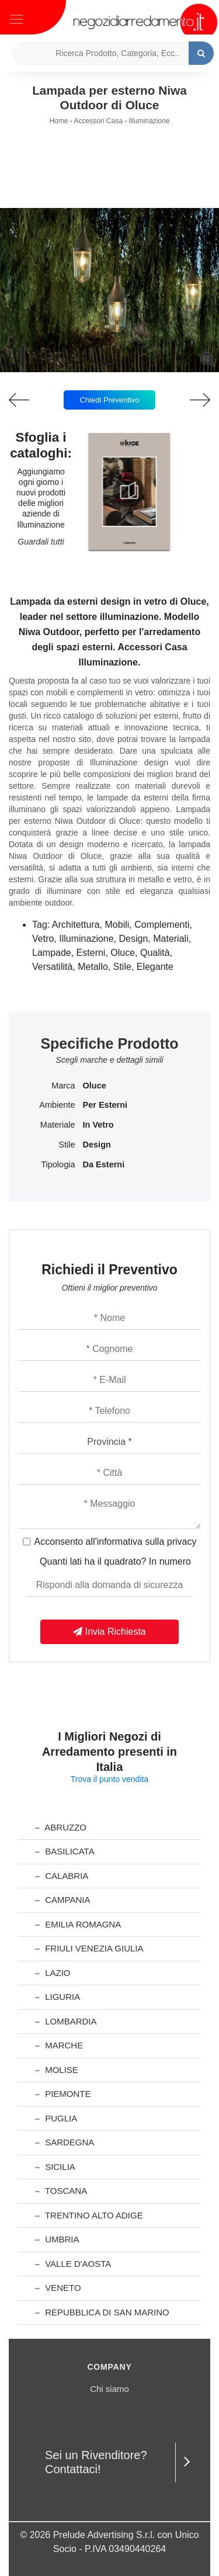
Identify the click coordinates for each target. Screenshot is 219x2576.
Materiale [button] (57, 1124)
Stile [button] (66, 1144)
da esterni (104, 1164)
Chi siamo (109, 2389)
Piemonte (63, 2094)
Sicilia (55, 2167)
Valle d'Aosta (73, 2264)
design (97, 1144)
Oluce (94, 1085)
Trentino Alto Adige (89, 2215)
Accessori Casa (98, 121)
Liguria (57, 1997)
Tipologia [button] (58, 1164)
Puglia (56, 2118)
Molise (56, 2070)
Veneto (58, 2288)
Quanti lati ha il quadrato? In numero (115, 1561)
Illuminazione (149, 121)
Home (58, 121)
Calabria (61, 1876)
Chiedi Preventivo (110, 400)
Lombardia (66, 2021)
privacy (182, 1542)
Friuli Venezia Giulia (89, 1948)
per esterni (105, 1105)
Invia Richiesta (109, 1632)
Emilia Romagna (78, 1924)
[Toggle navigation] (16, 18)
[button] (110, 364)
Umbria (57, 2239)
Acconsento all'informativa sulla (115, 1542)
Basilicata (65, 1851)
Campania (62, 1900)
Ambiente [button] (57, 1105)
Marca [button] (63, 1085)
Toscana (61, 2191)
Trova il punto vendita (109, 1779)
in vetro (98, 1124)
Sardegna (64, 2142)
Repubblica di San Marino (102, 2312)
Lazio (53, 1973)
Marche (59, 2045)
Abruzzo (60, 1827)
